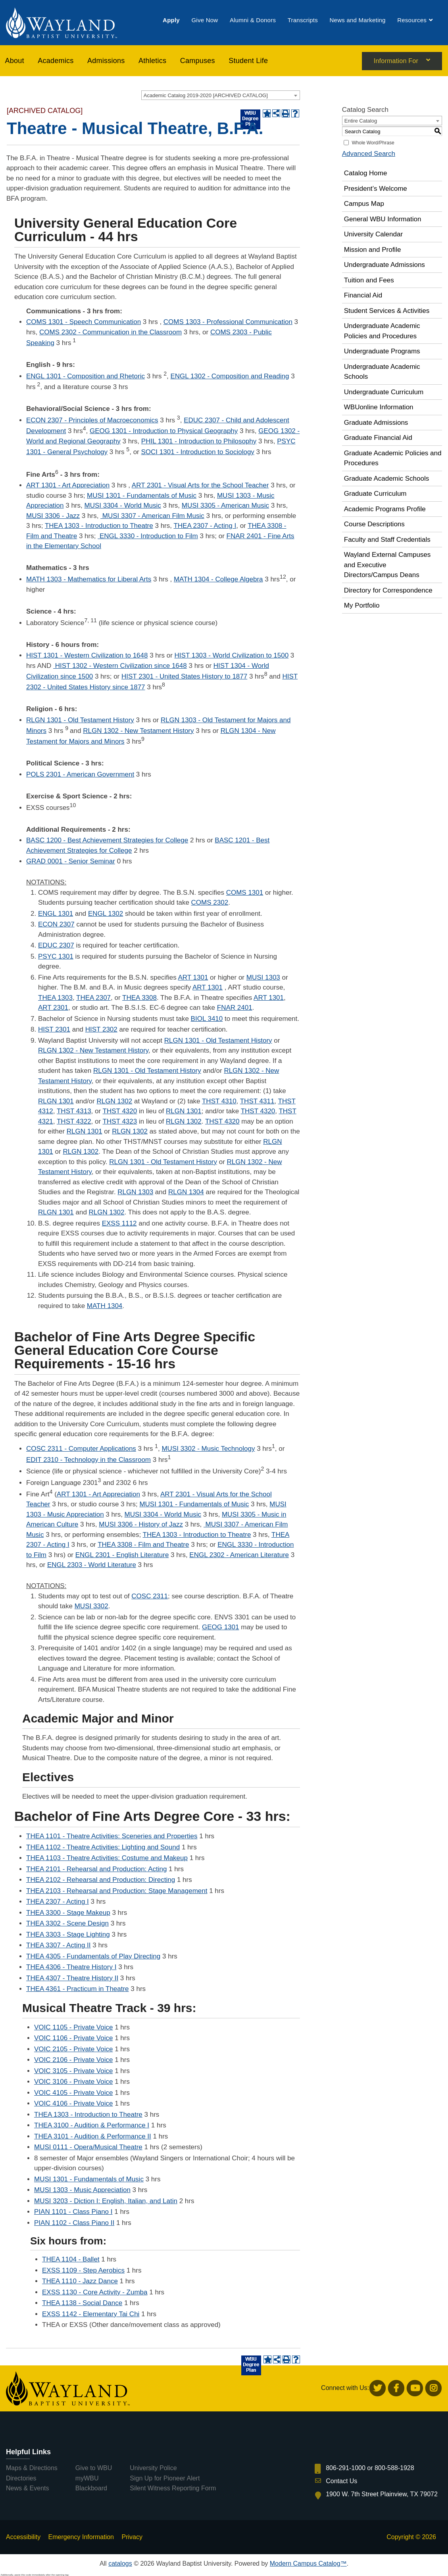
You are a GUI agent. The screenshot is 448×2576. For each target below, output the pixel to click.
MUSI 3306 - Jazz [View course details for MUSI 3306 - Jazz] (53, 516)
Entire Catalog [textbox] (360, 121)
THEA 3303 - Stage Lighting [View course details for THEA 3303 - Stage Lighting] (68, 1934)
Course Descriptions (374, 524)
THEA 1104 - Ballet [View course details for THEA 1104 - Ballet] (71, 2259)
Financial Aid (363, 295)
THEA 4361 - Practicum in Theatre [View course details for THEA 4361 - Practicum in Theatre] (77, 1989)
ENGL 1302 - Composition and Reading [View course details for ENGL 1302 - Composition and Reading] (230, 376)
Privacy (131, 2537)
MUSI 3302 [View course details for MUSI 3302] (91, 1606)
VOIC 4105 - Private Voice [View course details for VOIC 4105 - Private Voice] (73, 2092)
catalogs (120, 2563)
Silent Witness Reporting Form (173, 2488)
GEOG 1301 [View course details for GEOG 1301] (220, 1627)
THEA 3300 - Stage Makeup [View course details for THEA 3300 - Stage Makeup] (68, 1912)
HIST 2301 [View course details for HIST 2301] (54, 1029)
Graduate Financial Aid (378, 437)
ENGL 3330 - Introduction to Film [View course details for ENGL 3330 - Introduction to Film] (148, 536)
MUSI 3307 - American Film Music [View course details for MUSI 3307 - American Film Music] (152, 516)
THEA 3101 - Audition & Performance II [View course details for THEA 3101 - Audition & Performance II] (92, 2136)
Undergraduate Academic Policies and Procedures (382, 331)
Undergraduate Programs (382, 351)
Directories (21, 2478)
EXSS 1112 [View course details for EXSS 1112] (119, 1223)
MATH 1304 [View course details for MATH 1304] (104, 1306)
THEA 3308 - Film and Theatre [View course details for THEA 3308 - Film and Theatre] (143, 1544)
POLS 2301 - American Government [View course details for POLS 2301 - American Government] (80, 774)
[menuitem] (171, 21)
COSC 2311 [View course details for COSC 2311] (149, 1596)
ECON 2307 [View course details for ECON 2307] (56, 924)
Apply (171, 21)
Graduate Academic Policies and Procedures (393, 458)
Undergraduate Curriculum (383, 392)
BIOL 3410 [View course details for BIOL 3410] (207, 1018)
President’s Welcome (375, 188)
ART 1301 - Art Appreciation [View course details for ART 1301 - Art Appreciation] (68, 485)
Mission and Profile (372, 249)
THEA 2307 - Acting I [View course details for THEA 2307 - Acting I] (204, 525)
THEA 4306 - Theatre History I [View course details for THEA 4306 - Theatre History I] (71, 1967)
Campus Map (364, 203)
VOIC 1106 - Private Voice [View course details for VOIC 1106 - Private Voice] (73, 2038)
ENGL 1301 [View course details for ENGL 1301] (55, 913)
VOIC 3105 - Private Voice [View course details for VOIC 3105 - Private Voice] (73, 2071)
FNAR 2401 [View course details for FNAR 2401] (234, 1007)
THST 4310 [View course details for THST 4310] (219, 1101)
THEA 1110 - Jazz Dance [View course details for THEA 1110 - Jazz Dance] (80, 2281)
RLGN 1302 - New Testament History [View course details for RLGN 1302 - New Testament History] (138, 731)
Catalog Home (365, 173)
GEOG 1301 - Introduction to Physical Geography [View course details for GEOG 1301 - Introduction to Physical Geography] (164, 431)
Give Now (204, 21)
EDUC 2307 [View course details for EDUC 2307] (56, 945)
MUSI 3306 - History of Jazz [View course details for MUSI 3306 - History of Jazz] (141, 1524)
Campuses (197, 61)
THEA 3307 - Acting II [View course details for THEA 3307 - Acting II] (58, 1945)
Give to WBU (93, 2468)
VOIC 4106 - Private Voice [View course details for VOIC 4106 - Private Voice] (73, 2103)
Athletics (152, 61)
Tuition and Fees (369, 280)
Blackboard (91, 2488)
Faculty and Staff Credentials (387, 539)
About (14, 61)
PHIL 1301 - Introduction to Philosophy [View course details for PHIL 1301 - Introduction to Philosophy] (198, 441)
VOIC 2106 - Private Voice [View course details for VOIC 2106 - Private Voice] (73, 2060)
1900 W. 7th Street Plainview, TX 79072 (382, 2494)
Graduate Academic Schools (386, 478)
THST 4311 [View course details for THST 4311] (257, 1101)
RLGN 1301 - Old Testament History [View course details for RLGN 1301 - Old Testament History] (80, 720)
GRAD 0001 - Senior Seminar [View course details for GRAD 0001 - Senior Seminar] (70, 861)
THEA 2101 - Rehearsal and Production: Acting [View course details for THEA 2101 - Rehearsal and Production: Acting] (96, 1869)
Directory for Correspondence (388, 590)
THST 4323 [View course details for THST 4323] (120, 1121)
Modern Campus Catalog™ (308, 2563)
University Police (153, 2468)
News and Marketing (357, 21)
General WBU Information (382, 219)
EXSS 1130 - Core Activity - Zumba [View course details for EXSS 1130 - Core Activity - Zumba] (95, 2292)
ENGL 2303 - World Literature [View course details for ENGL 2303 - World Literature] (91, 1565)
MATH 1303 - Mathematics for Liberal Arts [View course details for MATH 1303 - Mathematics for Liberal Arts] (88, 579)
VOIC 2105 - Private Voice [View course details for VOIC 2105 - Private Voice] (73, 2049)
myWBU (87, 2478)
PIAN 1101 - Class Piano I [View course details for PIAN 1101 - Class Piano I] (73, 2211)
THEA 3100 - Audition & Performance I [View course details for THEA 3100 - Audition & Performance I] (91, 2125)
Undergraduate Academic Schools (382, 372)
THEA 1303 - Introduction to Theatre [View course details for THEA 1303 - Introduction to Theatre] (99, 525)
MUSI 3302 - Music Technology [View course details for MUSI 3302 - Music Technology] (208, 1448)
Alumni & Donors (253, 21)
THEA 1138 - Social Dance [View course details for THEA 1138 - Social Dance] (82, 2303)
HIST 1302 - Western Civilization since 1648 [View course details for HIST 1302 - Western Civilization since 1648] (120, 665)
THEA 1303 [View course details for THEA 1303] (55, 997)
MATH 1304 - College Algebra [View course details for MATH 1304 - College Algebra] (218, 579)
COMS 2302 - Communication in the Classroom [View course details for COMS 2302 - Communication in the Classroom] (110, 332)
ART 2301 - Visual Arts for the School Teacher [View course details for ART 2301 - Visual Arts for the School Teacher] (200, 485)
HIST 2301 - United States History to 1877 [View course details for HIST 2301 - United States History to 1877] (184, 676)
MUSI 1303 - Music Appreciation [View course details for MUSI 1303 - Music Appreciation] (82, 2190)
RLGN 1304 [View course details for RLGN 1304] (186, 1192)
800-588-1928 (394, 2468)
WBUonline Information (378, 407)
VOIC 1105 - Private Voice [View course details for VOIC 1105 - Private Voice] (73, 2027)
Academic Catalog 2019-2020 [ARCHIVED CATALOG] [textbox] (206, 95)
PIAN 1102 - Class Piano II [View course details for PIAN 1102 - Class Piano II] (74, 2223)
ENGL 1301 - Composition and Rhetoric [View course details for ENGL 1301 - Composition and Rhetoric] (85, 376)
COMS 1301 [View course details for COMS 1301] (244, 892)
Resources (412, 21)
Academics (55, 61)
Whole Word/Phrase (373, 143)
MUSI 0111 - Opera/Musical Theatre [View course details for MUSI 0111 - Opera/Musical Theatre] (88, 2147)
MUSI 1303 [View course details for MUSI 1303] (263, 977)
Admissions (106, 61)
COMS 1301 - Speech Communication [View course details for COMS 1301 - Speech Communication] (83, 322)
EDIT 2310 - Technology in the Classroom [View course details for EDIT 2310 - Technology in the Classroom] (88, 1460)
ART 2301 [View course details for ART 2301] (53, 1007)
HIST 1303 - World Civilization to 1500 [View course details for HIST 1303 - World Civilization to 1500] (232, 655)
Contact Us (341, 2481)
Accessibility (23, 2537)
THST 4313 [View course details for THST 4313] (74, 1111)
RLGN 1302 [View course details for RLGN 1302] (114, 1101)
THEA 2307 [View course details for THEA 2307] (93, 997)
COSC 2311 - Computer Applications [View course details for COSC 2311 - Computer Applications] (81, 1448)
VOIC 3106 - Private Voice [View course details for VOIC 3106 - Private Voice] (73, 2081)
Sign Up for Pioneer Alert (165, 2478)
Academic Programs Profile (385, 509)
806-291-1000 (345, 2468)
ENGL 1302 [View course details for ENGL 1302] (105, 913)
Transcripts (303, 21)
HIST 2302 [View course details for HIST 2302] (101, 1029)
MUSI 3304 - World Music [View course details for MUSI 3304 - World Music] (122, 505)
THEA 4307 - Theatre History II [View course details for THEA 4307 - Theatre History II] (72, 1978)
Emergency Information (81, 2537)
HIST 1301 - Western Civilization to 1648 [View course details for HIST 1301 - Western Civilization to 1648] (87, 655)
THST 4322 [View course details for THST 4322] (74, 1121)
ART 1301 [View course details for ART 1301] (193, 977)
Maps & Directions (32, 2468)
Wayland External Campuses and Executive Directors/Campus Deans (387, 565)
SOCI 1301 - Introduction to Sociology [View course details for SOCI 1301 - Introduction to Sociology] (197, 452)
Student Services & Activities (386, 311)
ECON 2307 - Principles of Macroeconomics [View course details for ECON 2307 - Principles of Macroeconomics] (92, 420)
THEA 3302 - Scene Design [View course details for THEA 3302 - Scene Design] (67, 1923)
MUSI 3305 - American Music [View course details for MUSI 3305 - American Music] (225, 505)
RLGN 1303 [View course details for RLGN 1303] (135, 1192)
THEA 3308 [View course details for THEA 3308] (139, 997)
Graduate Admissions (376, 422)
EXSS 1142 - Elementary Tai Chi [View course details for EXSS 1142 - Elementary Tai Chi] (90, 2314)
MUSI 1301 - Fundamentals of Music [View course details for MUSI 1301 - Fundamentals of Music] (141, 495)
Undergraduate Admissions (384, 265)
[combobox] (220, 95)
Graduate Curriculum (375, 493)
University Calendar (373, 234)
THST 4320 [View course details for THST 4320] (120, 1111)
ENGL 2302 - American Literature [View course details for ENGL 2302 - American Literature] (239, 1555)
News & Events (27, 2488)
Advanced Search (368, 153)
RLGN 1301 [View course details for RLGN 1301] (56, 1101)
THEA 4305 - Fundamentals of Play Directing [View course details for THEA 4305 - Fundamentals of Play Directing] (93, 1956)
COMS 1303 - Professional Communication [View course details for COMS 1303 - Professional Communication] (227, 322)
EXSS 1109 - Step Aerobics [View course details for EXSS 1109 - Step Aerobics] (83, 2270)
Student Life (248, 61)
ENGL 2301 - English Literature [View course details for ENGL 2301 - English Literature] (122, 1555)
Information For (396, 62)
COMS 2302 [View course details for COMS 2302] (210, 902)
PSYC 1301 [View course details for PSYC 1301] (55, 956)
